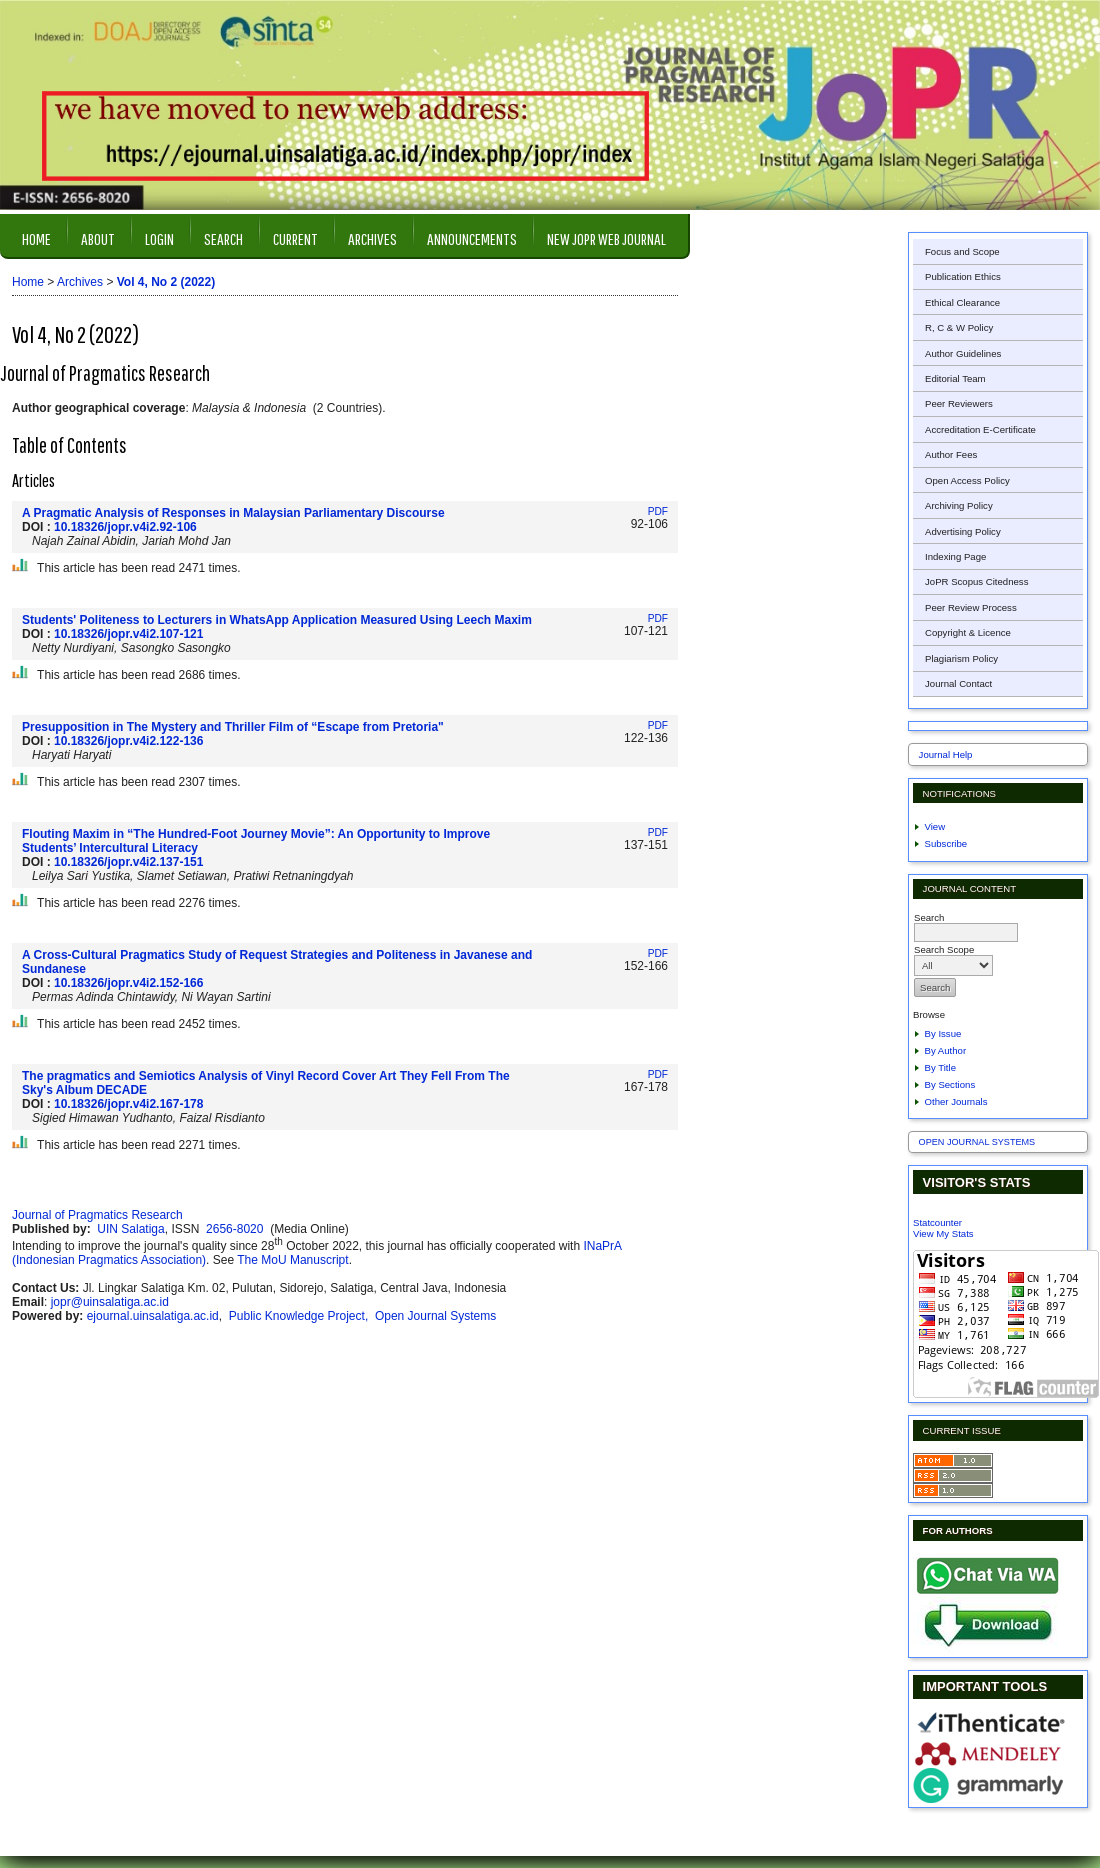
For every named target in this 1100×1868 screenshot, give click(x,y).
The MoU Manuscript (292, 1260)
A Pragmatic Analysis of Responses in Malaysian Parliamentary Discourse (233, 513)
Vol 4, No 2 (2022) (166, 282)
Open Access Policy (967, 480)
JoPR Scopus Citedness (976, 581)
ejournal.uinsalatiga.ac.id (153, 1316)
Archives (372, 238)
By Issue (943, 1033)
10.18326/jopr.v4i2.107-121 (128, 634)
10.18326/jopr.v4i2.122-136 (128, 741)
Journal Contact (958, 683)
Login (159, 238)
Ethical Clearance (962, 302)
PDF (658, 511)
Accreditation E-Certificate (980, 429)
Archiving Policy (959, 505)
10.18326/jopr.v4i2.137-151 (128, 862)
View (935, 826)
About (98, 238)
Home (36, 238)
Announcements (472, 238)
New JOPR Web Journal (606, 238)
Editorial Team (955, 378)
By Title (940, 1067)
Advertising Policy (963, 531)
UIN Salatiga (130, 1229)
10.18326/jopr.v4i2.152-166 (128, 983)
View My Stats (943, 1233)
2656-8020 (236, 1229)
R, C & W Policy (959, 327)
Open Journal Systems (977, 1142)
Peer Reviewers (959, 403)
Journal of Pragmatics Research (97, 1215)
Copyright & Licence (968, 632)
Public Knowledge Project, (300, 1316)
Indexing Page (955, 556)
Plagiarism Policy (961, 658)
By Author (946, 1050)
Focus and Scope (962, 251)
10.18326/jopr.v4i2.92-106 (125, 527)
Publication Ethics (963, 276)
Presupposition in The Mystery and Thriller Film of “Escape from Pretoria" (233, 727)
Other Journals (956, 1101)
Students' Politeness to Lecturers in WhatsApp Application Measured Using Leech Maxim (277, 620)
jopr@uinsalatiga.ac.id (110, 1302)
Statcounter (937, 1222)
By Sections (950, 1084)
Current (295, 238)
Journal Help (946, 754)
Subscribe (946, 843)
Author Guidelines (963, 353)
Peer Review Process (971, 607)
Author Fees (951, 454)
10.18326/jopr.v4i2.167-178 (128, 1104)
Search (223, 238)
